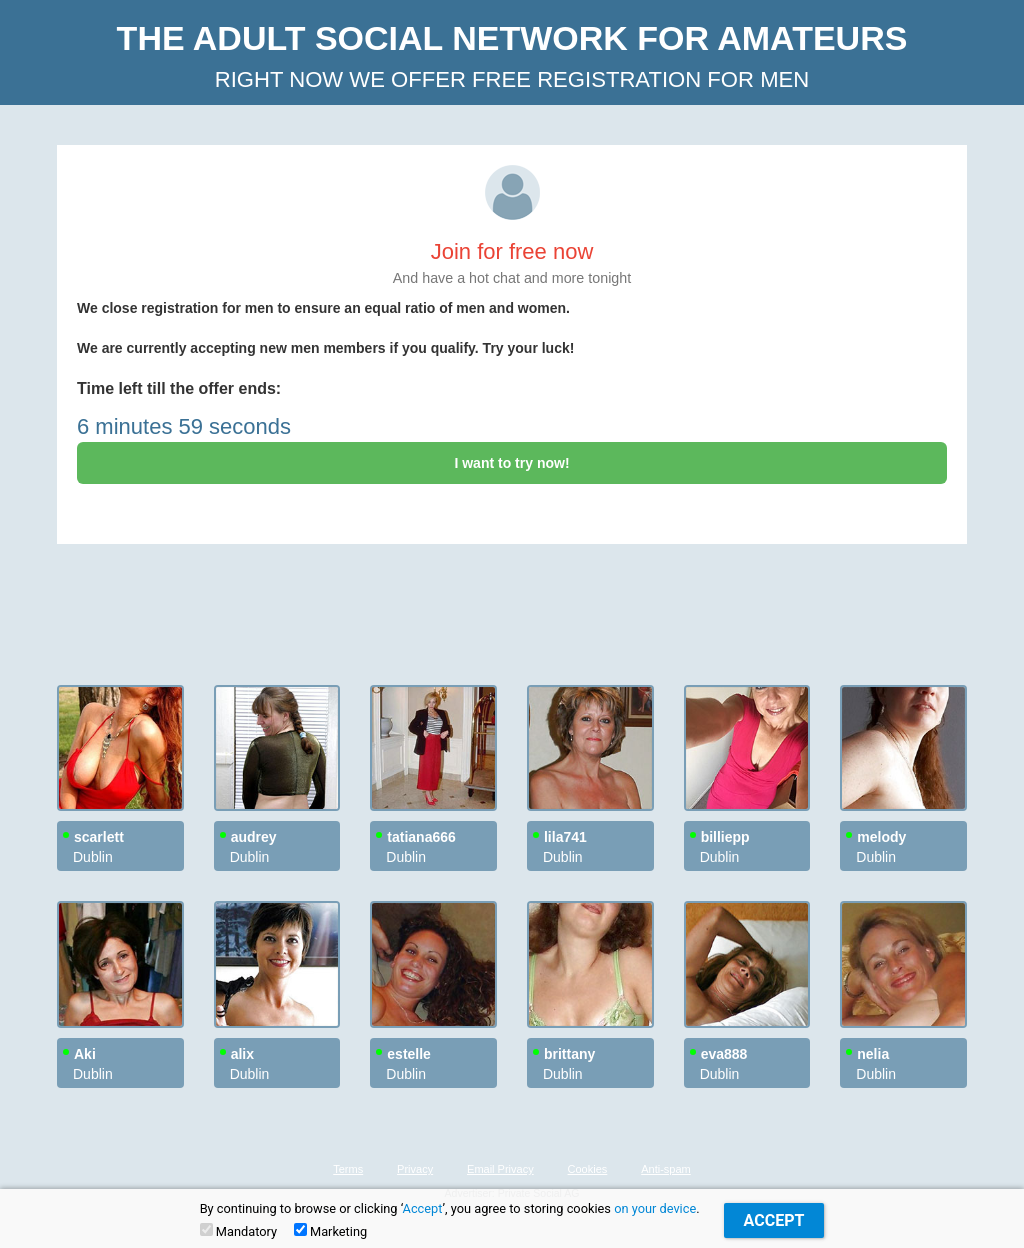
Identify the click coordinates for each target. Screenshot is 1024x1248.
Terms (348, 1169)
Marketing (330, 1231)
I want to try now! (511, 463)
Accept (423, 1208)
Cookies (588, 1169)
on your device (655, 1208)
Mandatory (238, 1231)
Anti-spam (666, 1169)
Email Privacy (500, 1169)
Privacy (415, 1169)
